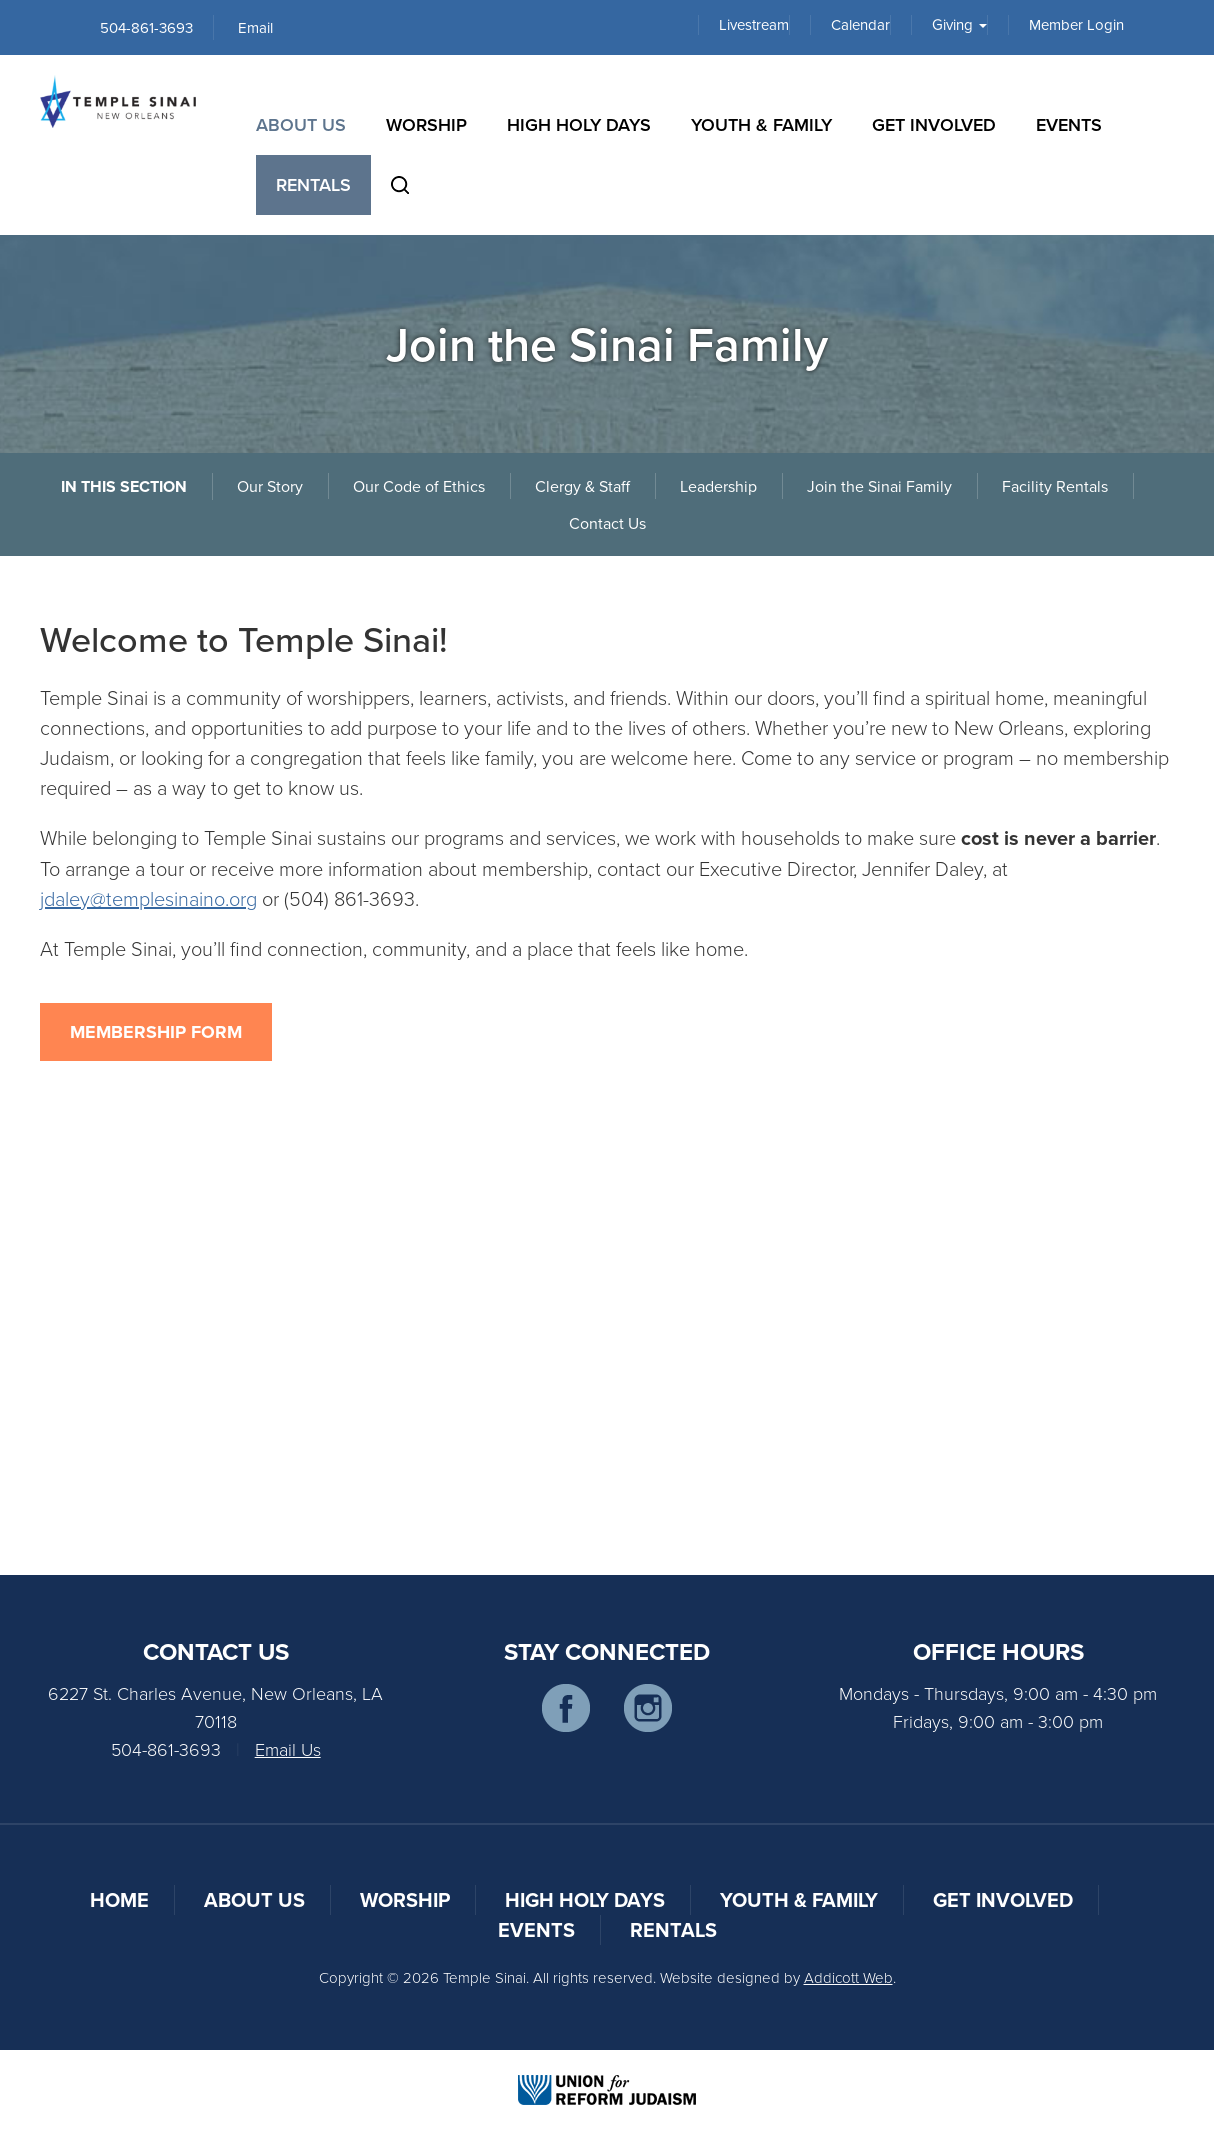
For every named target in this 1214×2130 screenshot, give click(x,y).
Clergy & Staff (582, 486)
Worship (426, 124)
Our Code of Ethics (419, 486)
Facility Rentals (1055, 486)
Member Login (1076, 25)
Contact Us (607, 523)
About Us (301, 124)
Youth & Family (761, 124)
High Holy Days (579, 124)
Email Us (288, 1749)
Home (119, 1899)
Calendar (860, 25)
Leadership (718, 486)
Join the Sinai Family (879, 486)
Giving (959, 25)
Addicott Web (848, 1977)
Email (255, 27)
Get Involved (934, 124)
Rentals (313, 184)
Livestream (754, 25)
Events (1069, 124)
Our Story (270, 486)
